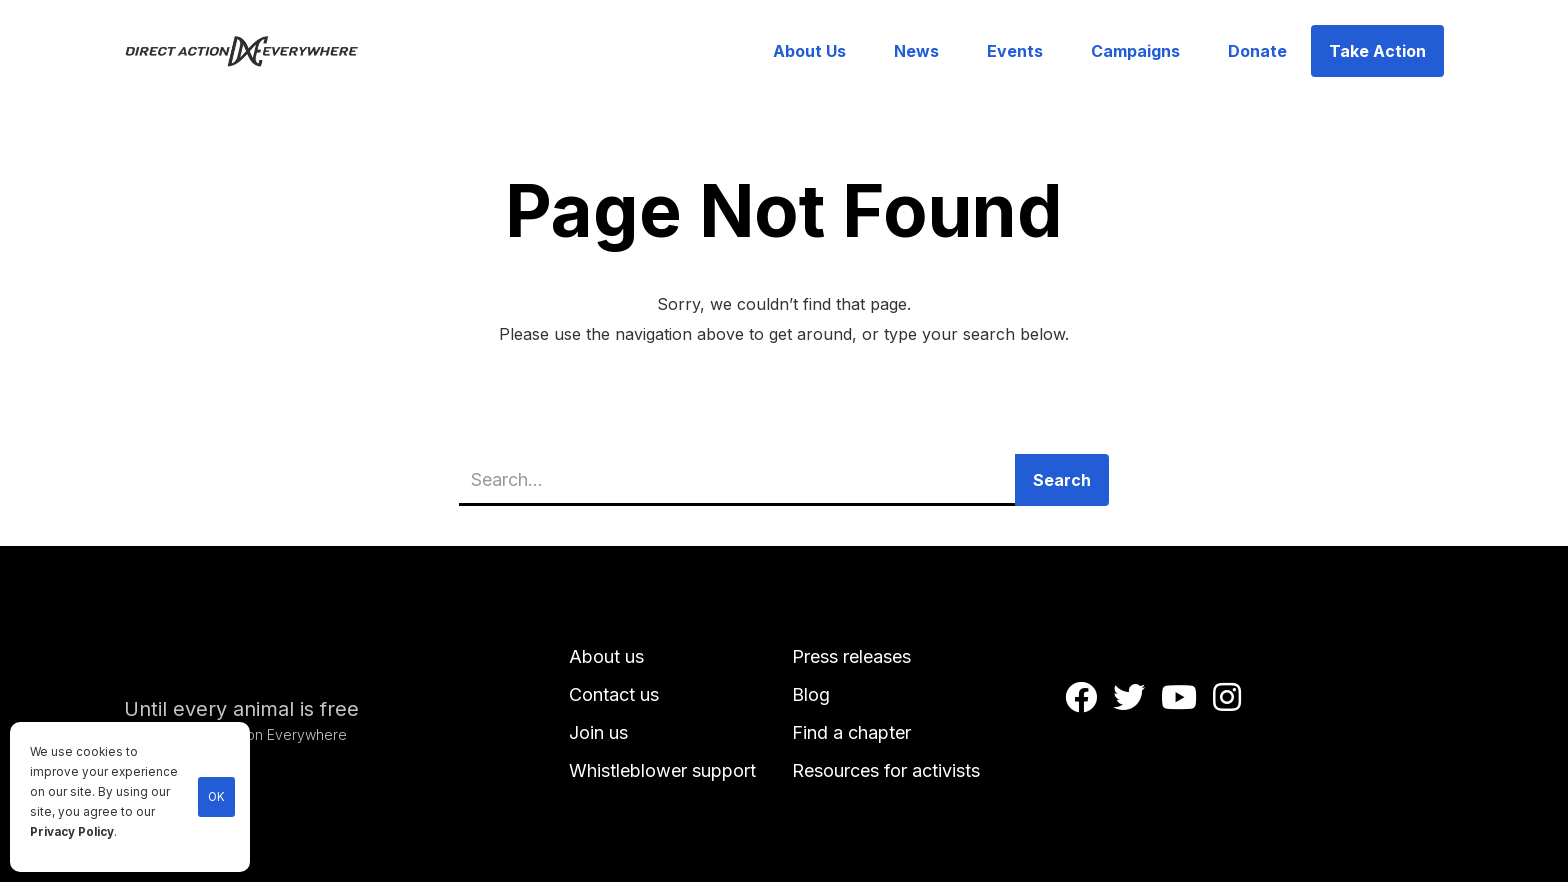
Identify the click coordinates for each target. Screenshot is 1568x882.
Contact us (614, 694)
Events (1015, 51)
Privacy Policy (72, 832)
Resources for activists (886, 770)
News (916, 51)
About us (606, 656)
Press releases (851, 656)
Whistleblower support (662, 770)
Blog (811, 694)
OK (216, 797)
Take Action (1377, 51)
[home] (253, 51)
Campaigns (1135, 51)
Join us (598, 732)
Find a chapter (851, 732)
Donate (1257, 51)
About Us (809, 51)
